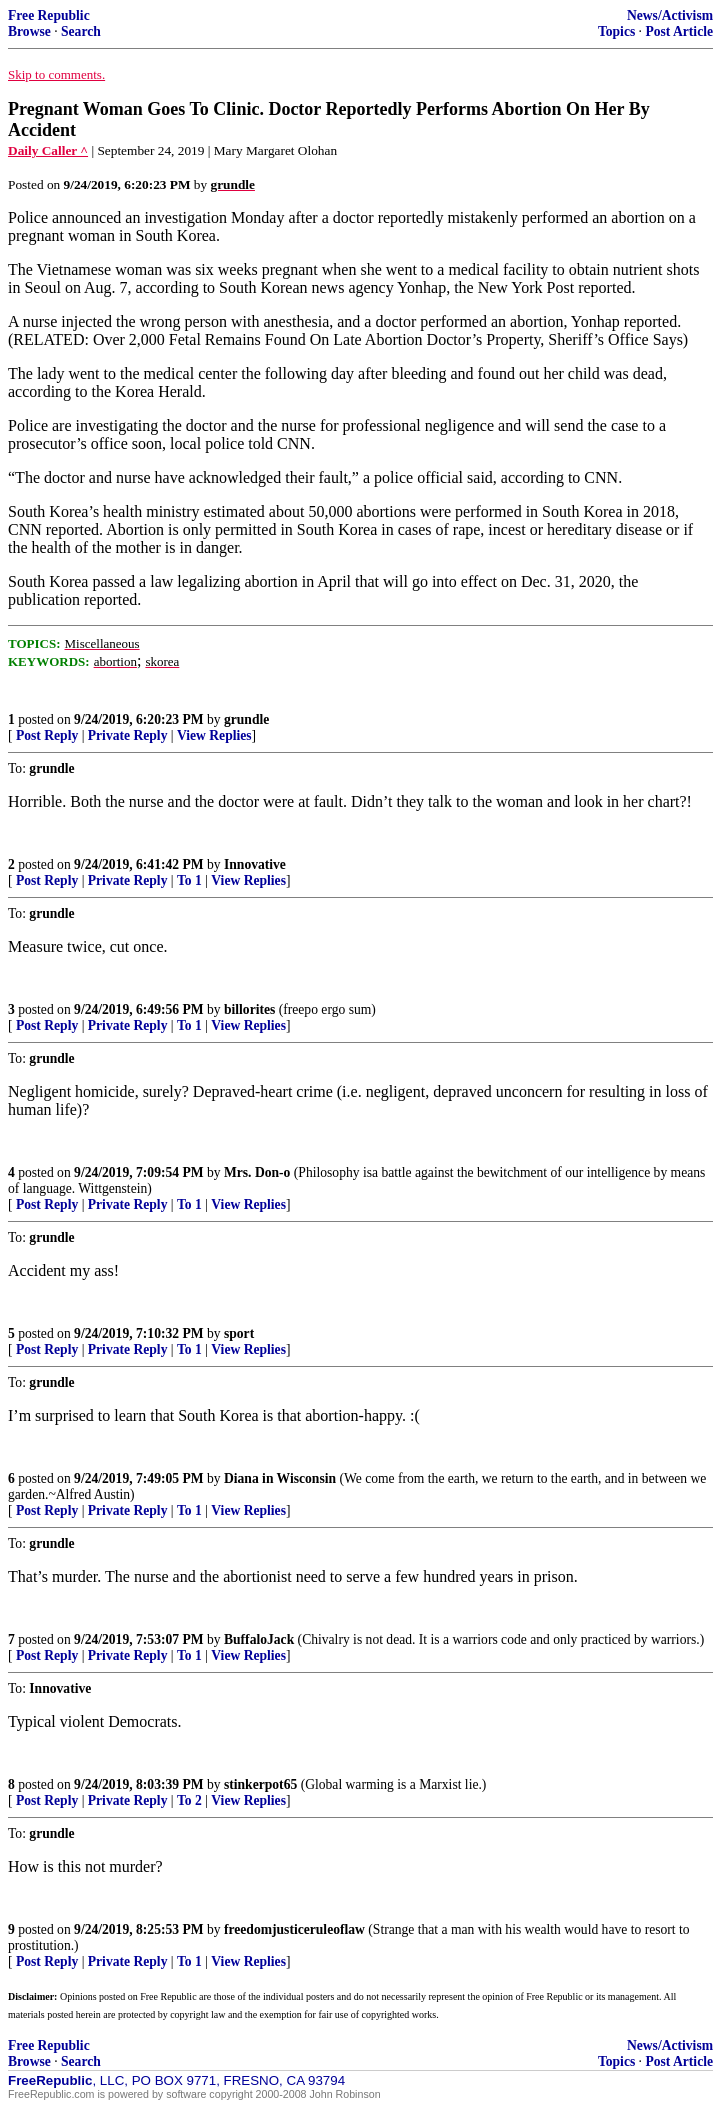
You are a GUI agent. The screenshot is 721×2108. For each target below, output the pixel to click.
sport (239, 1333)
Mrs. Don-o (257, 1172)
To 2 (189, 1800)
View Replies (214, 735)
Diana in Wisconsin (280, 1478)
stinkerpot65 (260, 1784)
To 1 (189, 880)
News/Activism (670, 15)
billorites (249, 1009)
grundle (246, 719)
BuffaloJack (259, 1639)
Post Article (679, 31)
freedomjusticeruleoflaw (294, 1929)
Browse (29, 31)
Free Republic (49, 15)
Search (81, 31)
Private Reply (128, 735)
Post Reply (47, 735)
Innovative (255, 864)
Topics (616, 31)
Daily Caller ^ (48, 150)
